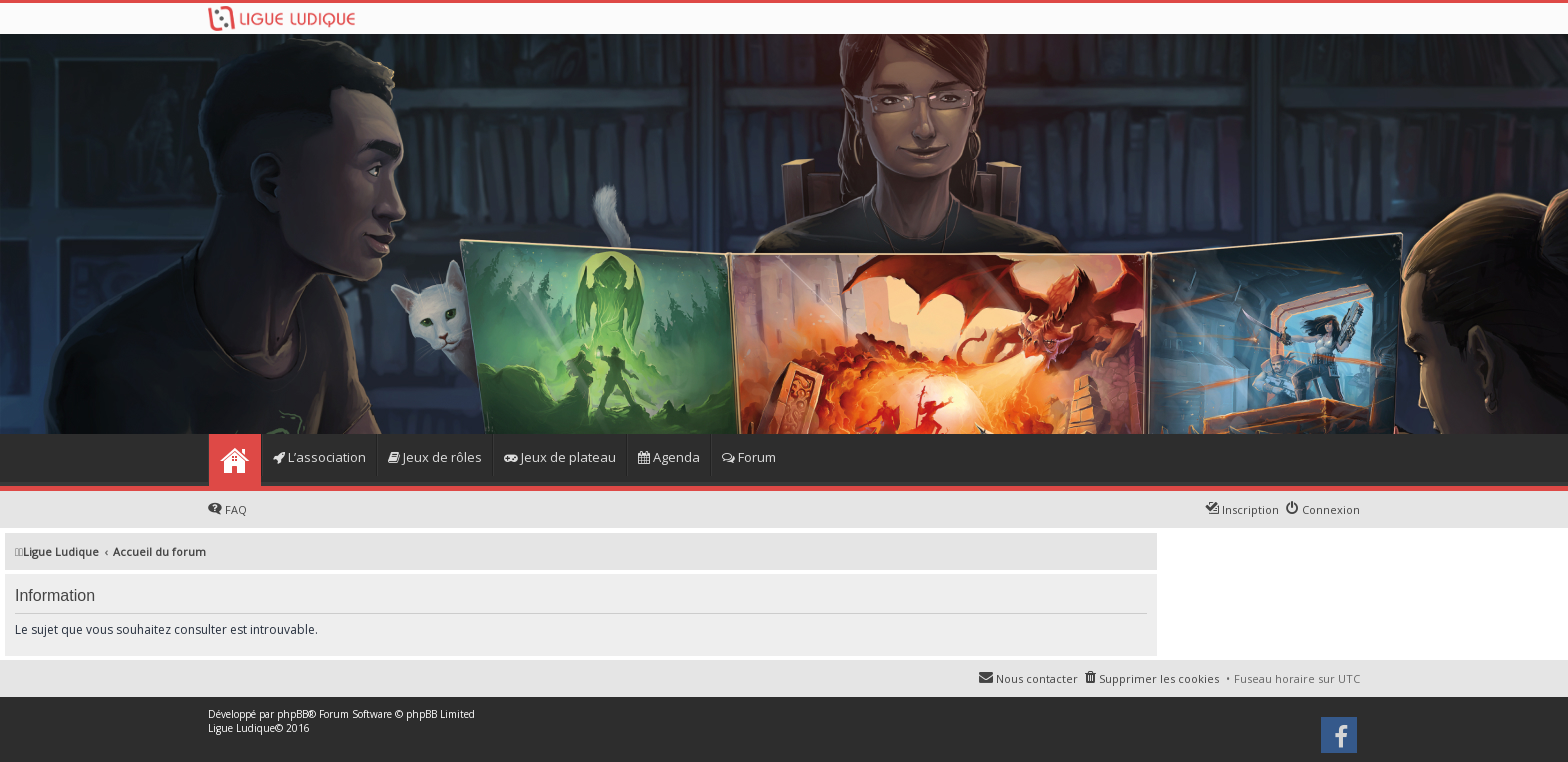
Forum (749, 457)
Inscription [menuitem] (1250, 509)
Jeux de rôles (435, 457)
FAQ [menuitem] (236, 509)
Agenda (669, 457)
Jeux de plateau (560, 457)
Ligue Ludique (241, 728)
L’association (319, 457)
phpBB (292, 714)
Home (234, 460)
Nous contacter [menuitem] (1037, 678)
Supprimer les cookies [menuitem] (1159, 678)
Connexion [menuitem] (1331, 509)
